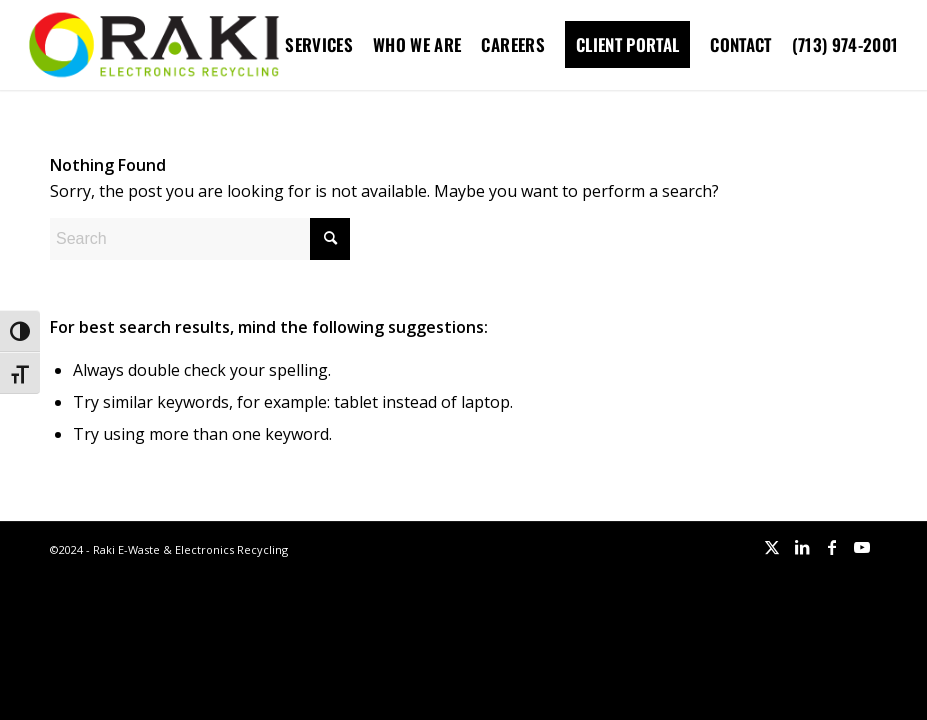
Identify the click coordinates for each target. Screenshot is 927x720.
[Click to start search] (330, 239)
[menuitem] (319, 45)
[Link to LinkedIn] (802, 547)
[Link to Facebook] (832, 547)
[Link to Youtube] (862, 547)
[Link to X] (772, 547)
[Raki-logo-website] (154, 45)
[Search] (200, 239)
